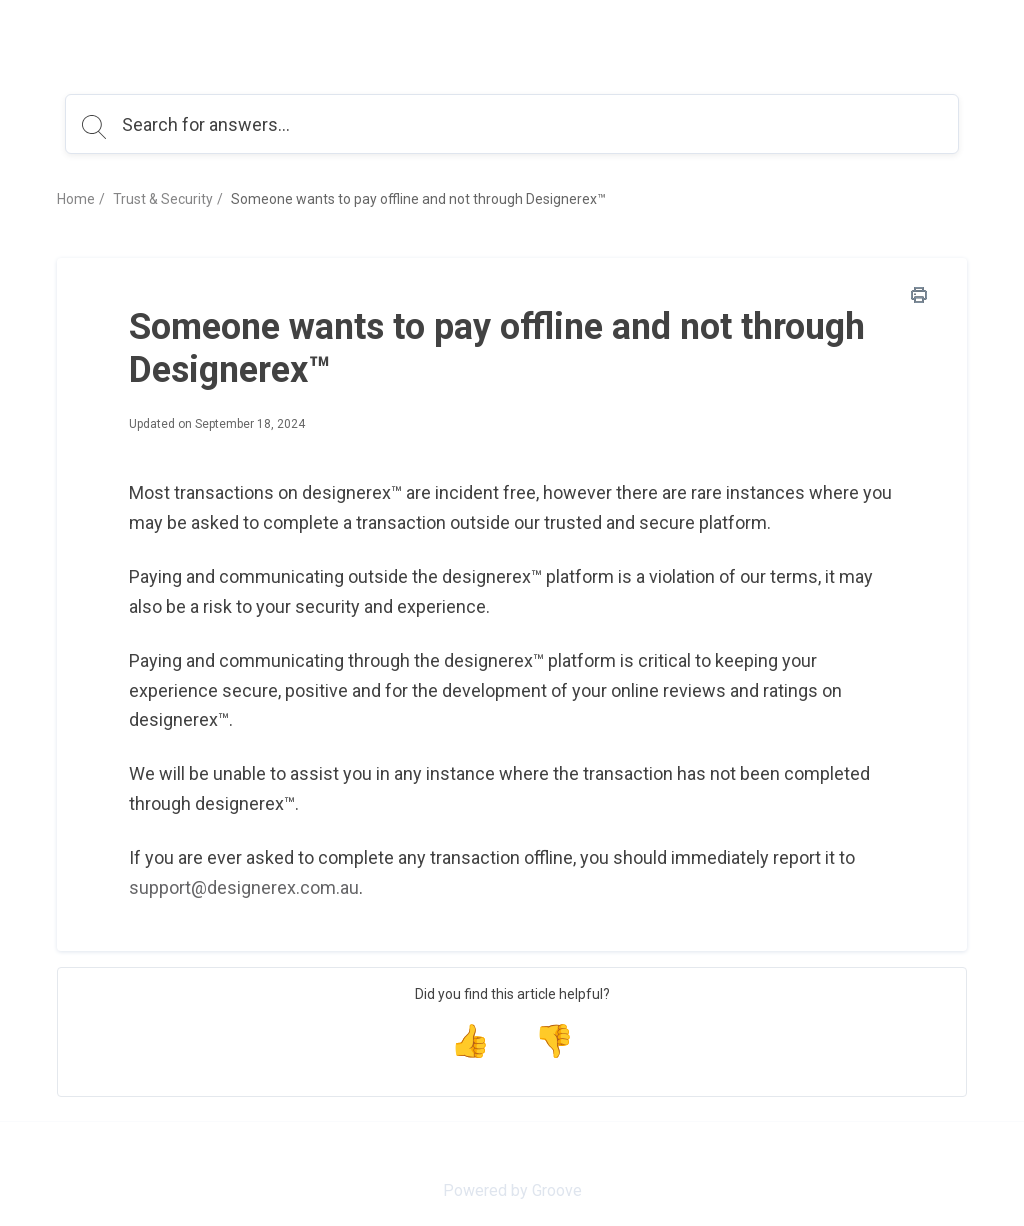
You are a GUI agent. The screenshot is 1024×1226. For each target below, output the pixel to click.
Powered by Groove (512, 1190)
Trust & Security (163, 199)
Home (76, 199)
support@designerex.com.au (244, 887)
